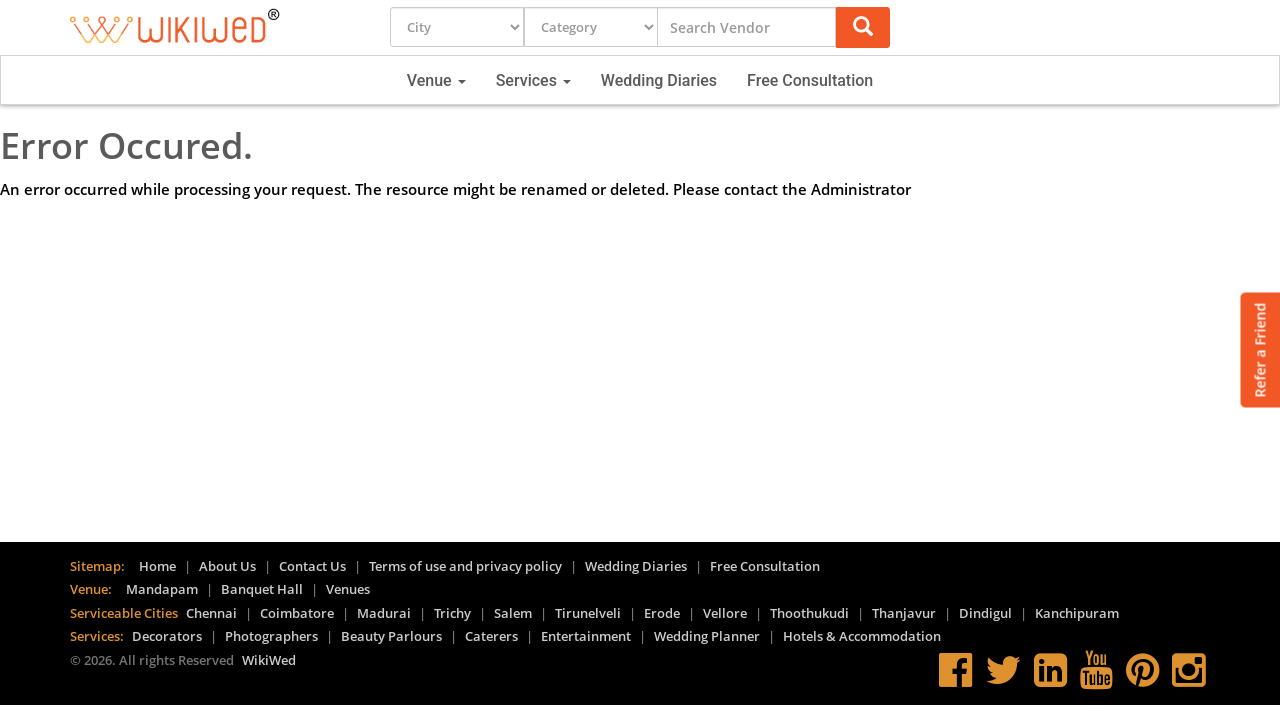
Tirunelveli (588, 613)
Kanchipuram (1077, 613)
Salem (513, 613)
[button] (863, 27)
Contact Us (312, 566)
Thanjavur (904, 613)
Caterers (491, 636)
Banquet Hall (262, 589)
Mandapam (162, 589)
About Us (227, 566)
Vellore (725, 613)
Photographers (271, 636)
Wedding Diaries (659, 80)
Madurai (384, 613)
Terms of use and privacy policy (465, 566)
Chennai (211, 613)
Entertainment (586, 636)
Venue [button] (436, 80)
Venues (348, 589)
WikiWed (269, 660)
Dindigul (985, 613)
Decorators (167, 636)
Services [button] (533, 80)
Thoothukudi (809, 613)
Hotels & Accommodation (862, 636)
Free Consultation (810, 80)
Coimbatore (297, 613)
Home (157, 566)
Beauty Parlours (391, 636)
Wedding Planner (707, 636)
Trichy (452, 613)
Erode (662, 613)
